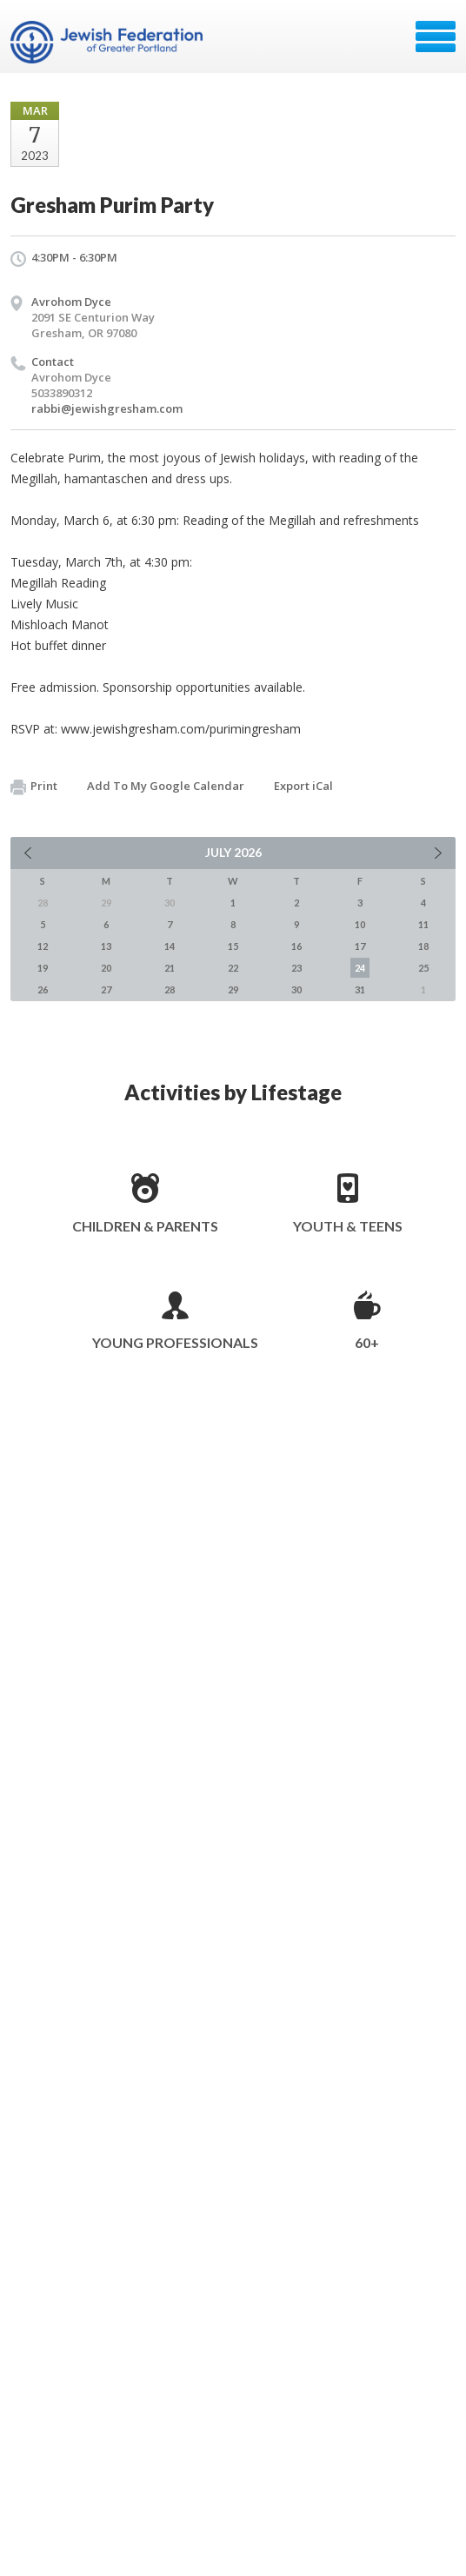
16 (296, 946)
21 (169, 967)
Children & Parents (145, 1226)
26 (42, 989)
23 (296, 967)
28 (169, 989)
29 (233, 989)
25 (423, 967)
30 (296, 989)
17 (360, 946)
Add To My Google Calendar (165, 785)
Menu (436, 36)
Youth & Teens (348, 1226)
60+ (367, 1342)
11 (423, 924)
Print (33, 786)
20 (106, 967)
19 (42, 967)
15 (233, 946)
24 (360, 967)
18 (423, 946)
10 (360, 924)
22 (233, 967)
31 (360, 989)
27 (106, 989)
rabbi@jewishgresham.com (107, 408)
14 (169, 946)
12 (42, 946)
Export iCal (303, 785)
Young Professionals (175, 1342)
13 (106, 946)
